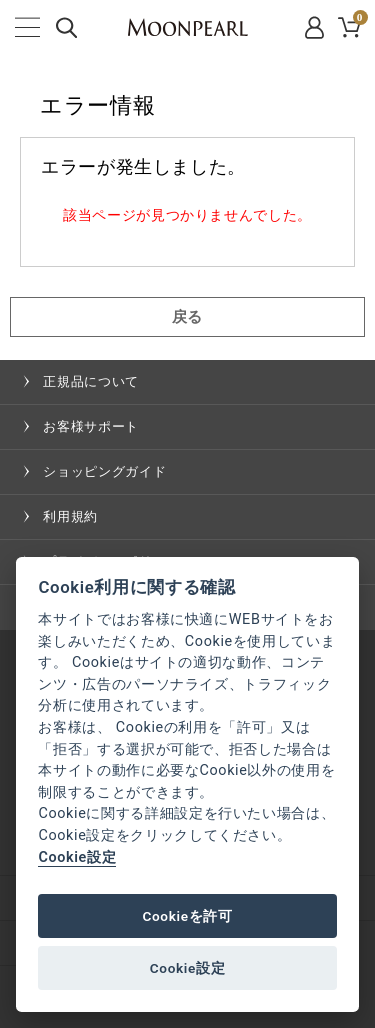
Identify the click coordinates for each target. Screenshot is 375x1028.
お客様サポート (90, 426)
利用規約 (70, 516)
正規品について (90, 381)
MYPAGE (316, 27)
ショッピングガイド (104, 471)
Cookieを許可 (187, 916)
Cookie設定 (77, 857)
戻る (187, 317)
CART (358, 20)
